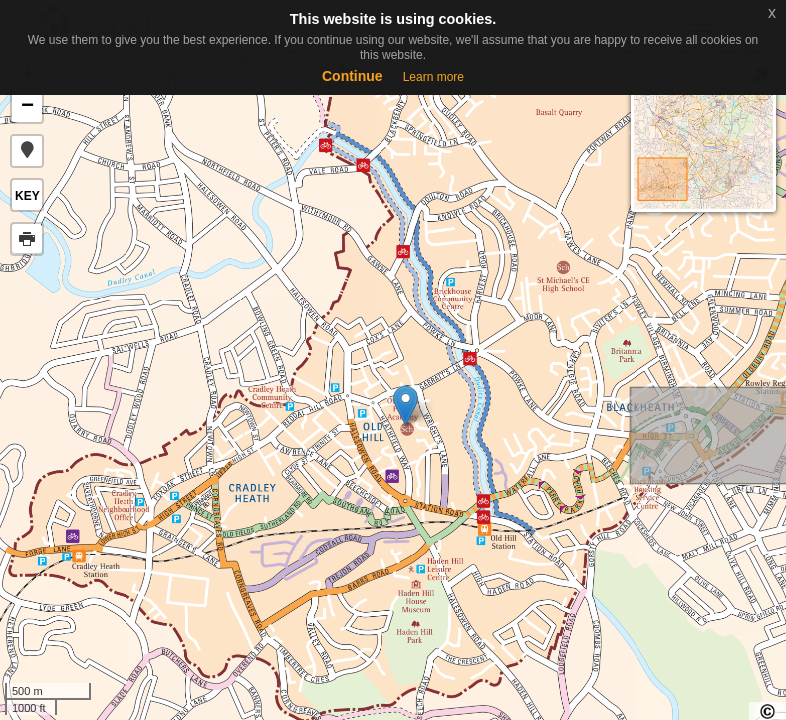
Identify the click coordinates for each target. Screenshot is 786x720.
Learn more (433, 77)
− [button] (27, 107)
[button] (27, 151)
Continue (352, 76)
